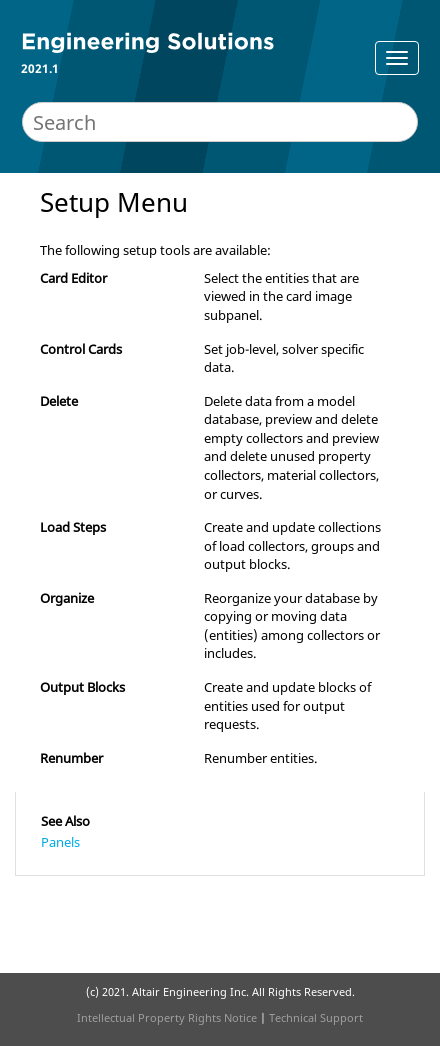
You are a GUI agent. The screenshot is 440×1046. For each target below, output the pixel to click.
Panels (60, 842)
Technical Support (316, 1017)
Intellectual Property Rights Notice (167, 1017)
